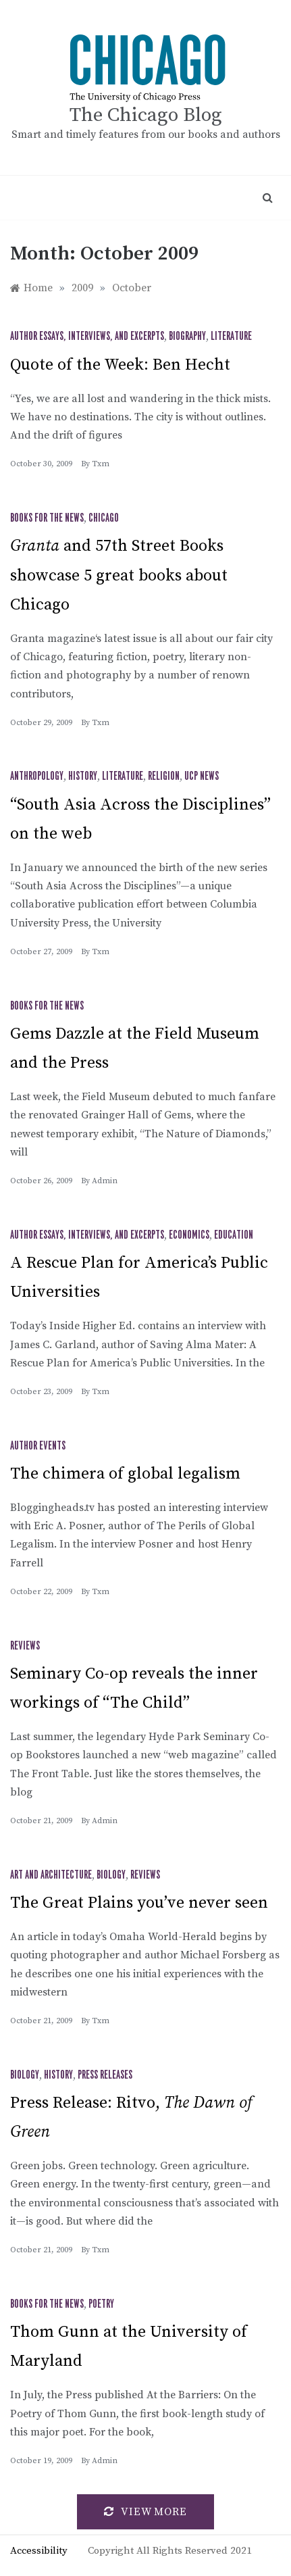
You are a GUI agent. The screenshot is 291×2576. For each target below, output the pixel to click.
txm (100, 464)
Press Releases (105, 2075)
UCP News (201, 776)
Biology (111, 1875)
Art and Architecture (51, 1875)
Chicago (103, 518)
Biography (187, 336)
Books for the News (47, 518)
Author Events (37, 1446)
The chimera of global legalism (125, 1474)
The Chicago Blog (146, 115)
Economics (189, 1235)
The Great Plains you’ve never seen (139, 1903)
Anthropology (36, 776)
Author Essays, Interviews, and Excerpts (87, 336)
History (82, 776)
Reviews (25, 1646)
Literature (231, 336)
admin (104, 1181)
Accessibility (39, 2550)
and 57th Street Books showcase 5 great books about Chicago (119, 575)
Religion (164, 776)
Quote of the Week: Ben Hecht (120, 365)
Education (233, 1235)
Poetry (101, 2304)
